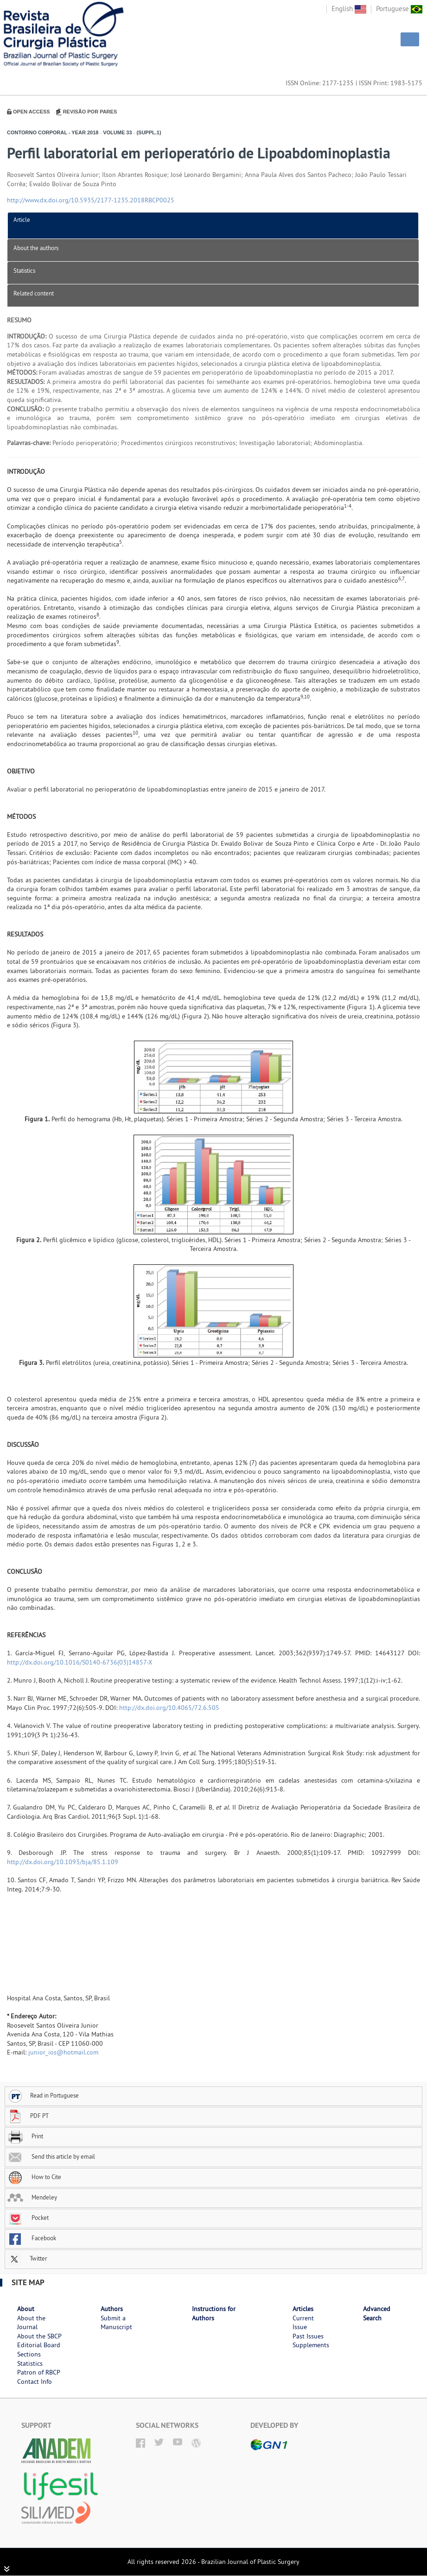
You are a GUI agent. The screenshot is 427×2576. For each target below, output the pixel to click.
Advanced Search (376, 2313)
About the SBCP (39, 2336)
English (348, 8)
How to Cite (34, 2176)
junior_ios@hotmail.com (63, 2052)
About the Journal (31, 2322)
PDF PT (28, 2115)
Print (25, 2136)
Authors (112, 2309)
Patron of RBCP (38, 2372)
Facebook (31, 2238)
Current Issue (303, 2322)
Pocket (28, 2217)
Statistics (24, 270)
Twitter (27, 2258)
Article (21, 219)
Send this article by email (51, 2156)
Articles (303, 2309)
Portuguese (399, 8)
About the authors (35, 247)
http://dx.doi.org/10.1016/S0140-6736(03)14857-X (80, 1662)
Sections (29, 2354)
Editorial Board (38, 2345)
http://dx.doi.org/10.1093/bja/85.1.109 (62, 1862)
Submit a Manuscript (116, 2322)
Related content (33, 293)
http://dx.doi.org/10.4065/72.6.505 (169, 1707)
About (25, 2309)
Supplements (311, 2345)
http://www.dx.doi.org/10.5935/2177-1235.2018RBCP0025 (90, 200)
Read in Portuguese (43, 2095)
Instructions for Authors (214, 2313)
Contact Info (34, 2381)
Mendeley (32, 2197)
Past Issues (308, 2336)
